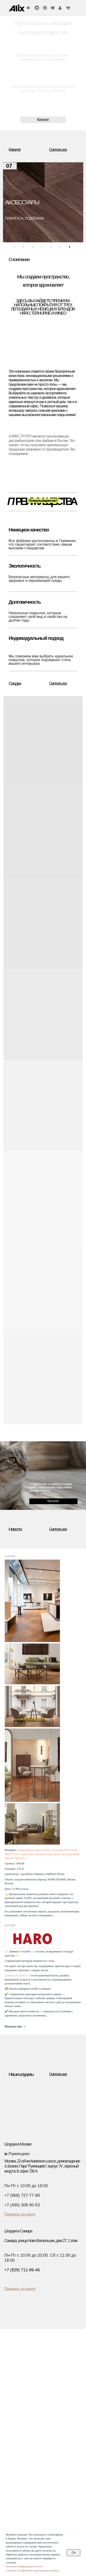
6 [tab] (61, 248)
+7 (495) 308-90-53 (22, 2205)
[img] (17, 8)
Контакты (18, 2473)
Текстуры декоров (24, 2455)
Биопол (14, 2386)
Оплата (50, 2371)
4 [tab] (43, 248)
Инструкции (54, 2376)
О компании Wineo (59, 2411)
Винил (13, 2381)
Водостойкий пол (21, 2391)
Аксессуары (17, 2396)
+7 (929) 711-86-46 (22, 2270)
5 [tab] (52, 248)
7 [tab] (70, 248)
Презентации (55, 2396)
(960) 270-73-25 (22, 2489)
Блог (48, 2386)
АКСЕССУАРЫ (22, 202)
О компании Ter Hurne (61, 2416)
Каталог (16, 2358)
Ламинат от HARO (15, 1975)
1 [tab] (15, 248)
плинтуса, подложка (24, 218)
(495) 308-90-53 (22, 2483)
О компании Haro (58, 2406)
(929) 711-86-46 (22, 2495)
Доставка (52, 2366)
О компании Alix (57, 2401)
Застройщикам (21, 2449)
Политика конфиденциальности (24, 2566)
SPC (12, 2376)
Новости (51, 2391)
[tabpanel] (43, 202)
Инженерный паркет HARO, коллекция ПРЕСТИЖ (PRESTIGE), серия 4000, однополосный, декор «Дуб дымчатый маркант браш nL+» (42, 1854)
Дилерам (16, 2443)
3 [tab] (34, 248)
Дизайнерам (19, 2437)
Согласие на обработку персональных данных (32, 2570)
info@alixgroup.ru (23, 2502)
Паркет (14, 2366)
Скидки (14, 2401)
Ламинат (15, 2371)
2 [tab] (24, 248)
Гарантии (52, 2381)
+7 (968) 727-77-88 (22, 2195)
